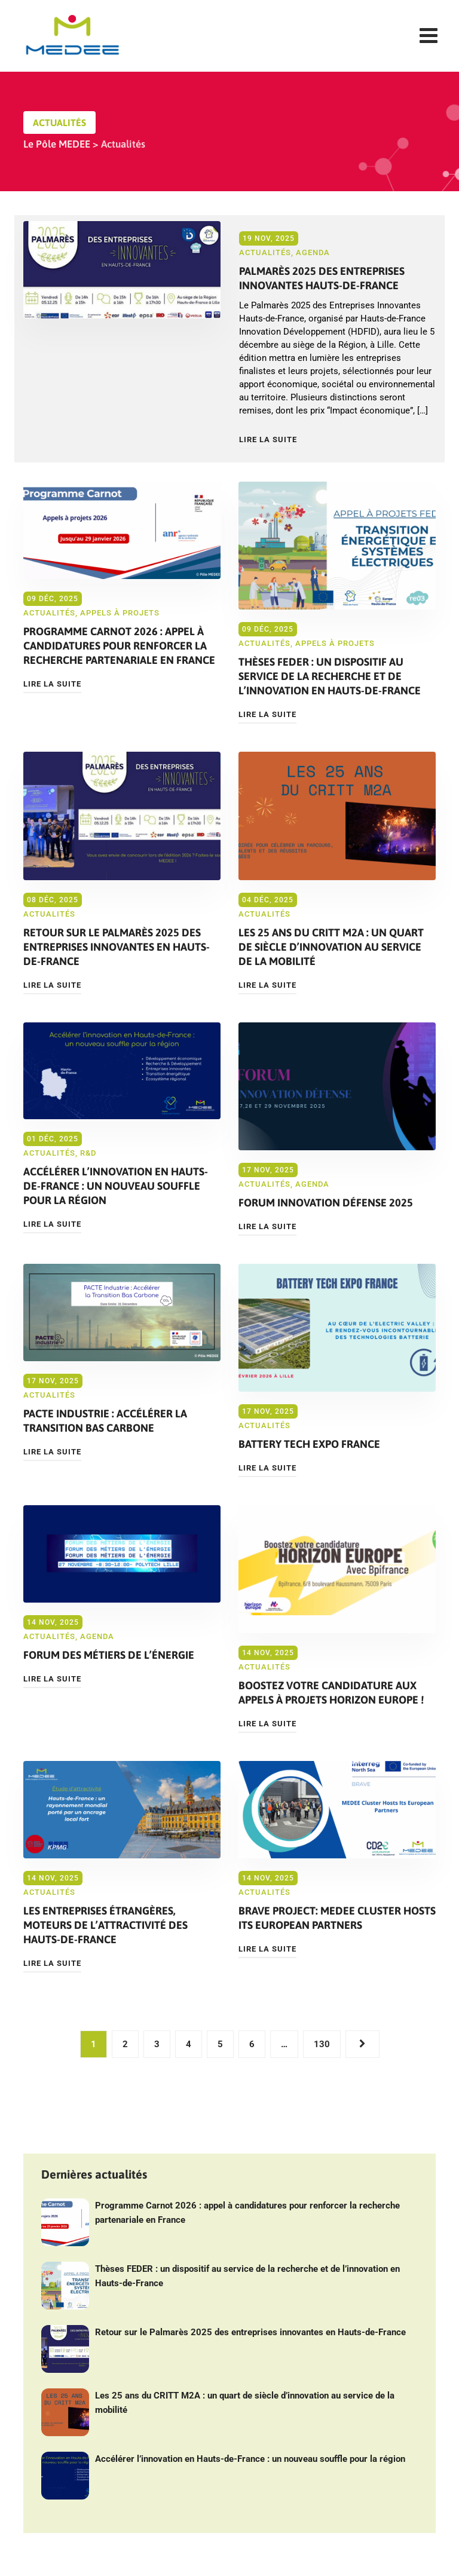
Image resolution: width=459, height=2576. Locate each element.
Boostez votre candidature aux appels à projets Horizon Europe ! (331, 1692)
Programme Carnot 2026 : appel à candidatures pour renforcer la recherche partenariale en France (119, 645)
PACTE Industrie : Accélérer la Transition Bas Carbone (105, 1420)
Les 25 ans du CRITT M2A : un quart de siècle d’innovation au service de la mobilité (331, 946)
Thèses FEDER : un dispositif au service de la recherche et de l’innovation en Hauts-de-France (329, 676)
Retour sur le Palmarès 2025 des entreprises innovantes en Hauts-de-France (116, 946)
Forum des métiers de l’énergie (108, 1655)
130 (322, 2044)
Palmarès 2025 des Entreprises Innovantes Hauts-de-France (322, 278)
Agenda (313, 252)
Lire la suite (268, 439)
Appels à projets (120, 612)
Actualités (265, 252)
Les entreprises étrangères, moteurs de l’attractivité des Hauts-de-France (105, 1925)
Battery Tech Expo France (309, 1444)
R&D (88, 1152)
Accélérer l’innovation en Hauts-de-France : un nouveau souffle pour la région (115, 1185)
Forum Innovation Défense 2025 (325, 1202)
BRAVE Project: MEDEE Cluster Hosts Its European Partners (337, 1917)
